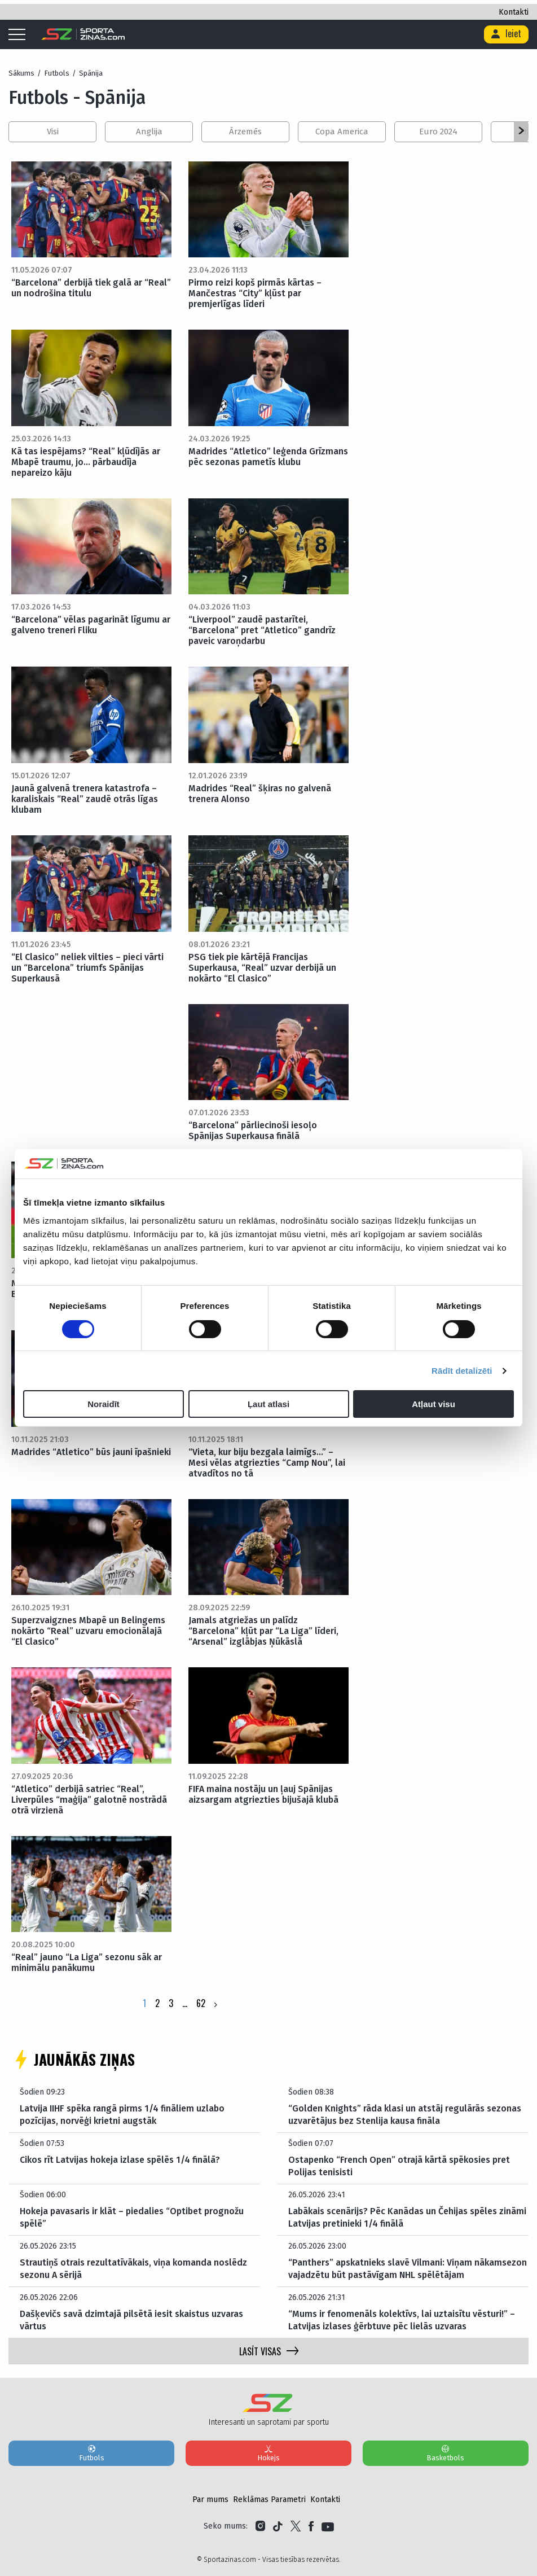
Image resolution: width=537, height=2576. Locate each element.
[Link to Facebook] (311, 2526)
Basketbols (446, 2453)
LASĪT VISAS (268, 2351)
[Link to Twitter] (295, 2526)
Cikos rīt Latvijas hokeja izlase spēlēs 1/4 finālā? (120, 2159)
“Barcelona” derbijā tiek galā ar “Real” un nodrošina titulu (91, 288)
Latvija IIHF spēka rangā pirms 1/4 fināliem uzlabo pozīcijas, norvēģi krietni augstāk (122, 2114)
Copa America (341, 131)
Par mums (210, 2499)
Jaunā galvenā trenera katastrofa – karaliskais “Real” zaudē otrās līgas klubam (84, 799)
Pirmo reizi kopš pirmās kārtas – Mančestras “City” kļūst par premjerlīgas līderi (255, 293)
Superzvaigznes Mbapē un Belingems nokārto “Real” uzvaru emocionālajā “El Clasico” (88, 1631)
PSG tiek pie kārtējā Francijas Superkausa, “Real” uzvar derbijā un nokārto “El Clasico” (262, 968)
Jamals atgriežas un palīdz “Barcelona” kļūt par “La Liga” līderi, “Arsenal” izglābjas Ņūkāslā (263, 1631)
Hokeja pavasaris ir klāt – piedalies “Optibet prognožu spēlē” (132, 2217)
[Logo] (83, 34)
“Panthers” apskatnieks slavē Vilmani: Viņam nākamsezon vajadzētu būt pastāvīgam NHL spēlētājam (407, 2268)
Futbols (91, 2453)
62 (200, 2003)
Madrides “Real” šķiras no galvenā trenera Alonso (259, 793)
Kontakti (514, 12)
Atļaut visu (433, 1404)
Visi (53, 131)
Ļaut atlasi (268, 1404)
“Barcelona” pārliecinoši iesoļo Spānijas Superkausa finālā (252, 1130)
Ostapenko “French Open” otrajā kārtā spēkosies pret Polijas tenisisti (399, 2166)
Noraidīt (103, 1404)
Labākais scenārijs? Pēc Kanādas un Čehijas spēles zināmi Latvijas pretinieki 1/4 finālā (407, 2217)
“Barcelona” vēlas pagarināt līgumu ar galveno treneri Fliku (90, 625)
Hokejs (268, 2453)
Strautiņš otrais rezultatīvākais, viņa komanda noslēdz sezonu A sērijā (133, 2268)
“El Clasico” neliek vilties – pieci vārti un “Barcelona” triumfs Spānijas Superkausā (87, 968)
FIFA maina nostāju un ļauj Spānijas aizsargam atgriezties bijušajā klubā (263, 1794)
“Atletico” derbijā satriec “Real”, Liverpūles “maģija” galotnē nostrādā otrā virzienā (89, 1800)
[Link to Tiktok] (278, 2526)
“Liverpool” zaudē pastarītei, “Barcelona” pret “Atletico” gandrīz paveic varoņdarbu (262, 630)
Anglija (149, 131)
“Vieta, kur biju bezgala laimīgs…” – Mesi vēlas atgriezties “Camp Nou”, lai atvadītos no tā (266, 1463)
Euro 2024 (438, 131)
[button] (521, 131)
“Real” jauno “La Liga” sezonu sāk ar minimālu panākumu (86, 1962)
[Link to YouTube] (328, 2526)
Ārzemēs (245, 131)
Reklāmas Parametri (269, 2499)
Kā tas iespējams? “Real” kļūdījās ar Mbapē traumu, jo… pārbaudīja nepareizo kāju (85, 462)
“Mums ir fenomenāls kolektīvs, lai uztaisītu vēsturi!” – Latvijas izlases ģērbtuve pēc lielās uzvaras (401, 2320)
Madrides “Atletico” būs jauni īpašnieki (91, 1452)
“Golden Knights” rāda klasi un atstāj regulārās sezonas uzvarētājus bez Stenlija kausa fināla (404, 2114)
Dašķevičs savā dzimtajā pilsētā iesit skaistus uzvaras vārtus (131, 2320)
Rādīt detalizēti (462, 1370)
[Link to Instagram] (260, 2526)
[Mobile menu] (19, 35)
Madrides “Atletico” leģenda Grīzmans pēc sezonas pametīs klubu (268, 456)
